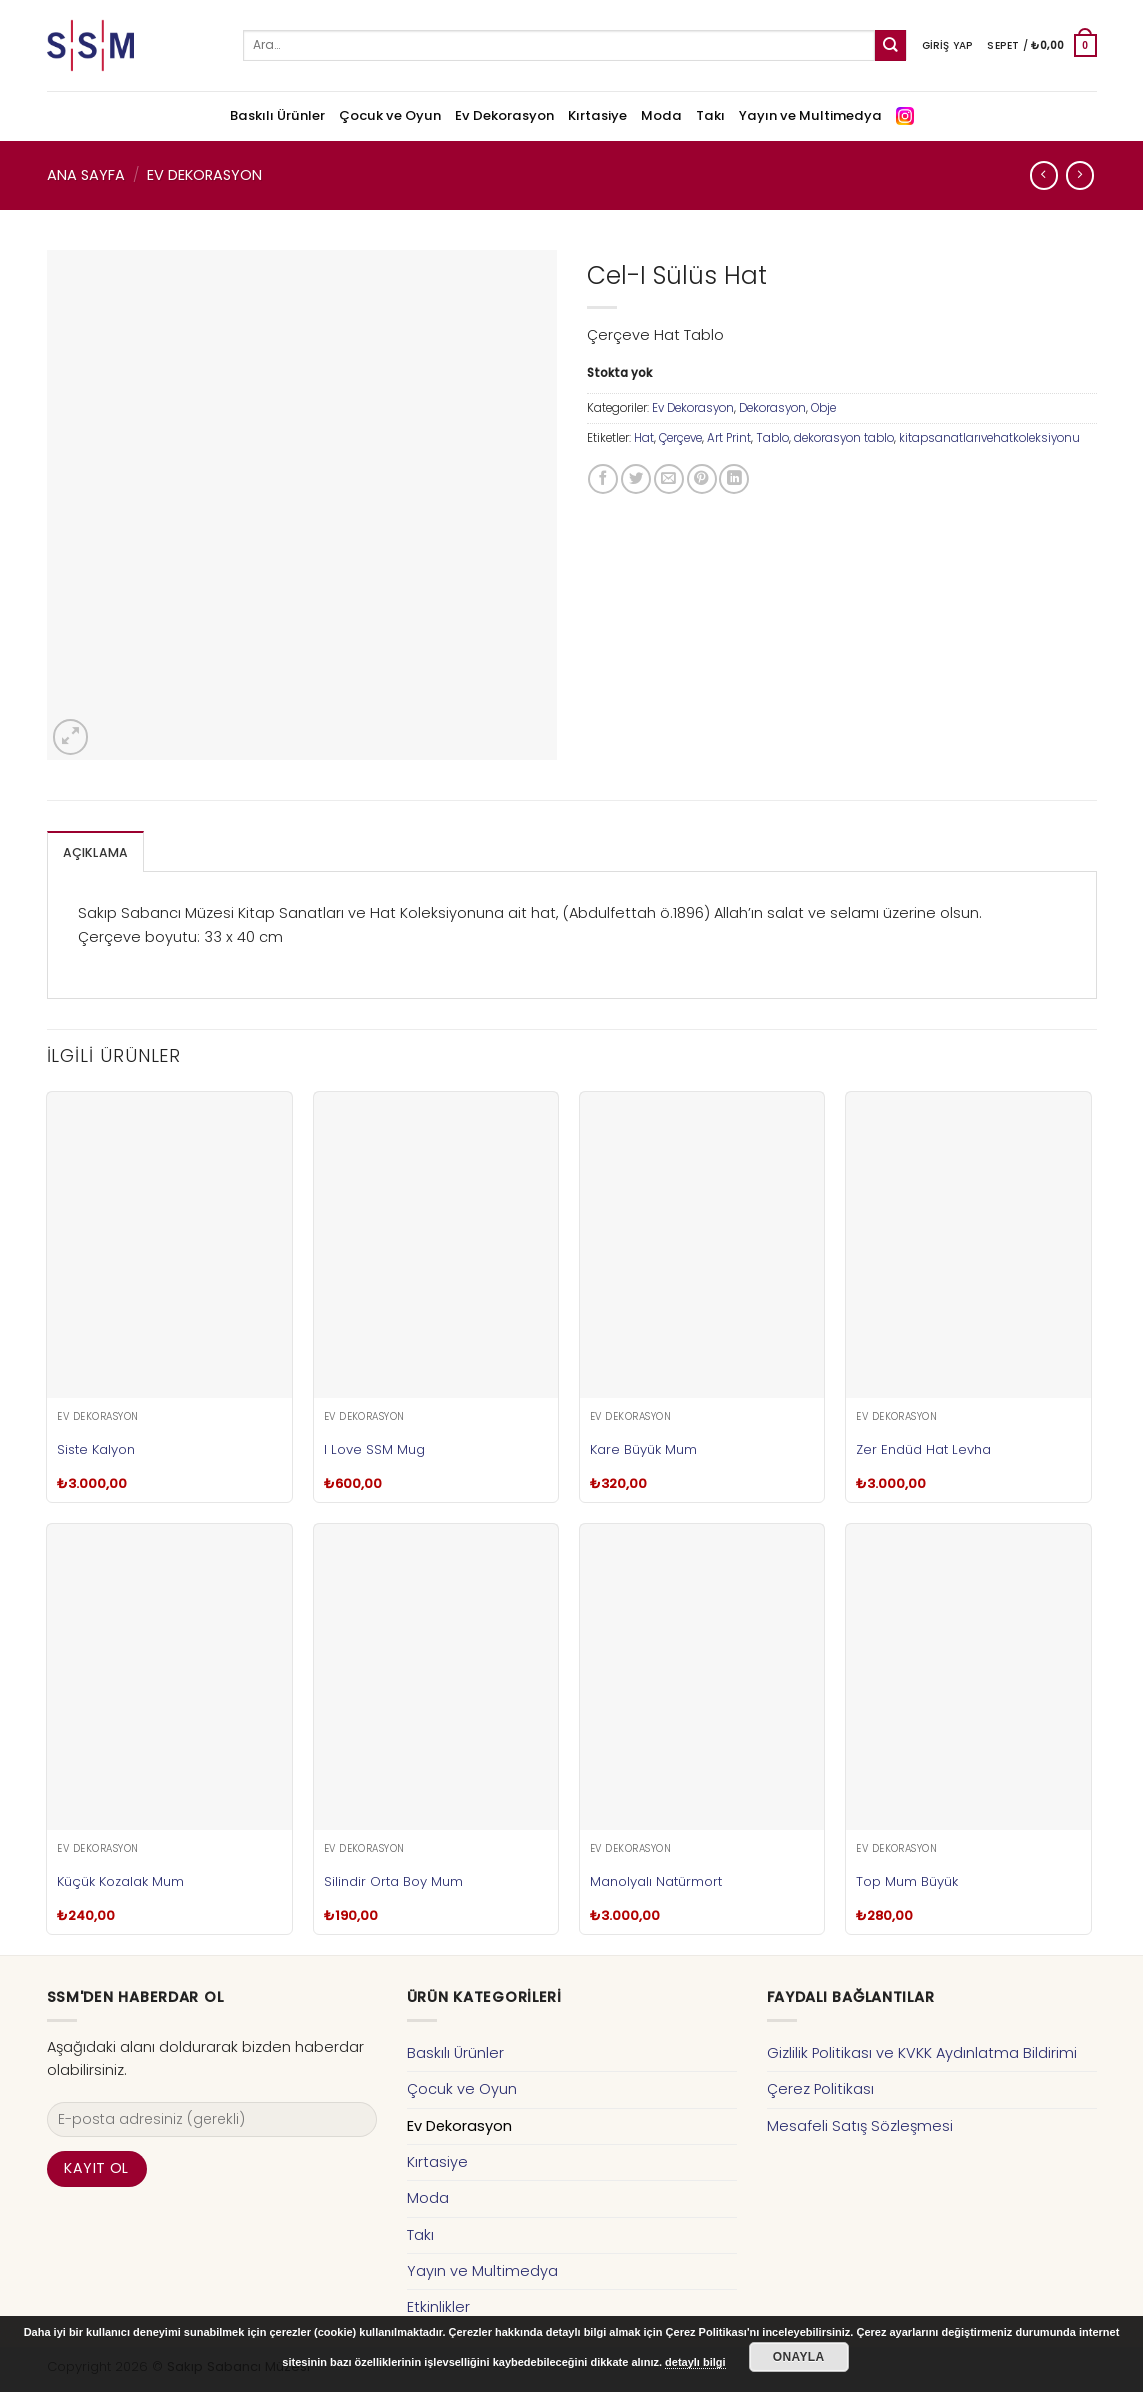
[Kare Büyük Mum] (702, 1244)
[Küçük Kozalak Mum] (169, 1676)
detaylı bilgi (695, 2362)
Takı (710, 115)
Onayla (799, 2357)
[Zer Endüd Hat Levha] (968, 1244)
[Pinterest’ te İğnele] (702, 479)
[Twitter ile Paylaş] (636, 479)
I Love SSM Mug (374, 1448)
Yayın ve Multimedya (810, 115)
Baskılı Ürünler (277, 115)
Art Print (729, 438)
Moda (661, 115)
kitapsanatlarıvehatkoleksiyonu (989, 438)
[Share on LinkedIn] (734, 479)
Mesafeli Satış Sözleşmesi (860, 2125)
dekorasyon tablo (844, 438)
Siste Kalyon (96, 1448)
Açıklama (93, 852)
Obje (823, 408)
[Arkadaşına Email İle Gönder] (669, 479)
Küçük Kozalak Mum (120, 1880)
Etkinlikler (438, 2306)
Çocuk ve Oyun (390, 115)
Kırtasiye (597, 115)
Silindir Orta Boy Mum (393, 1880)
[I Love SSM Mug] (436, 1244)
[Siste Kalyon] (169, 1244)
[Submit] (890, 45)
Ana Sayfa (86, 175)
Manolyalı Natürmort (656, 1880)
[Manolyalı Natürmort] (702, 1676)
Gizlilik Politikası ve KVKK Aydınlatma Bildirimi (922, 2052)
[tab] (93, 851)
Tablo (772, 438)
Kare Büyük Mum (643, 1448)
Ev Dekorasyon (504, 115)
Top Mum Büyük (907, 1880)
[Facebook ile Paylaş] (603, 479)
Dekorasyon (772, 408)
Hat (644, 438)
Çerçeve (680, 438)
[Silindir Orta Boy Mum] (436, 1676)
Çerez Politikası (820, 2088)
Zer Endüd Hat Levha (923, 1448)
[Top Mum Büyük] (968, 1676)
